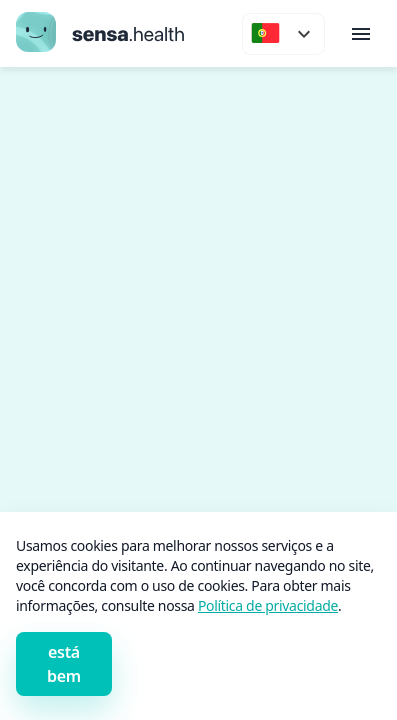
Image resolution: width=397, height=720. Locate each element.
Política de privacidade (268, 605)
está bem (64, 664)
